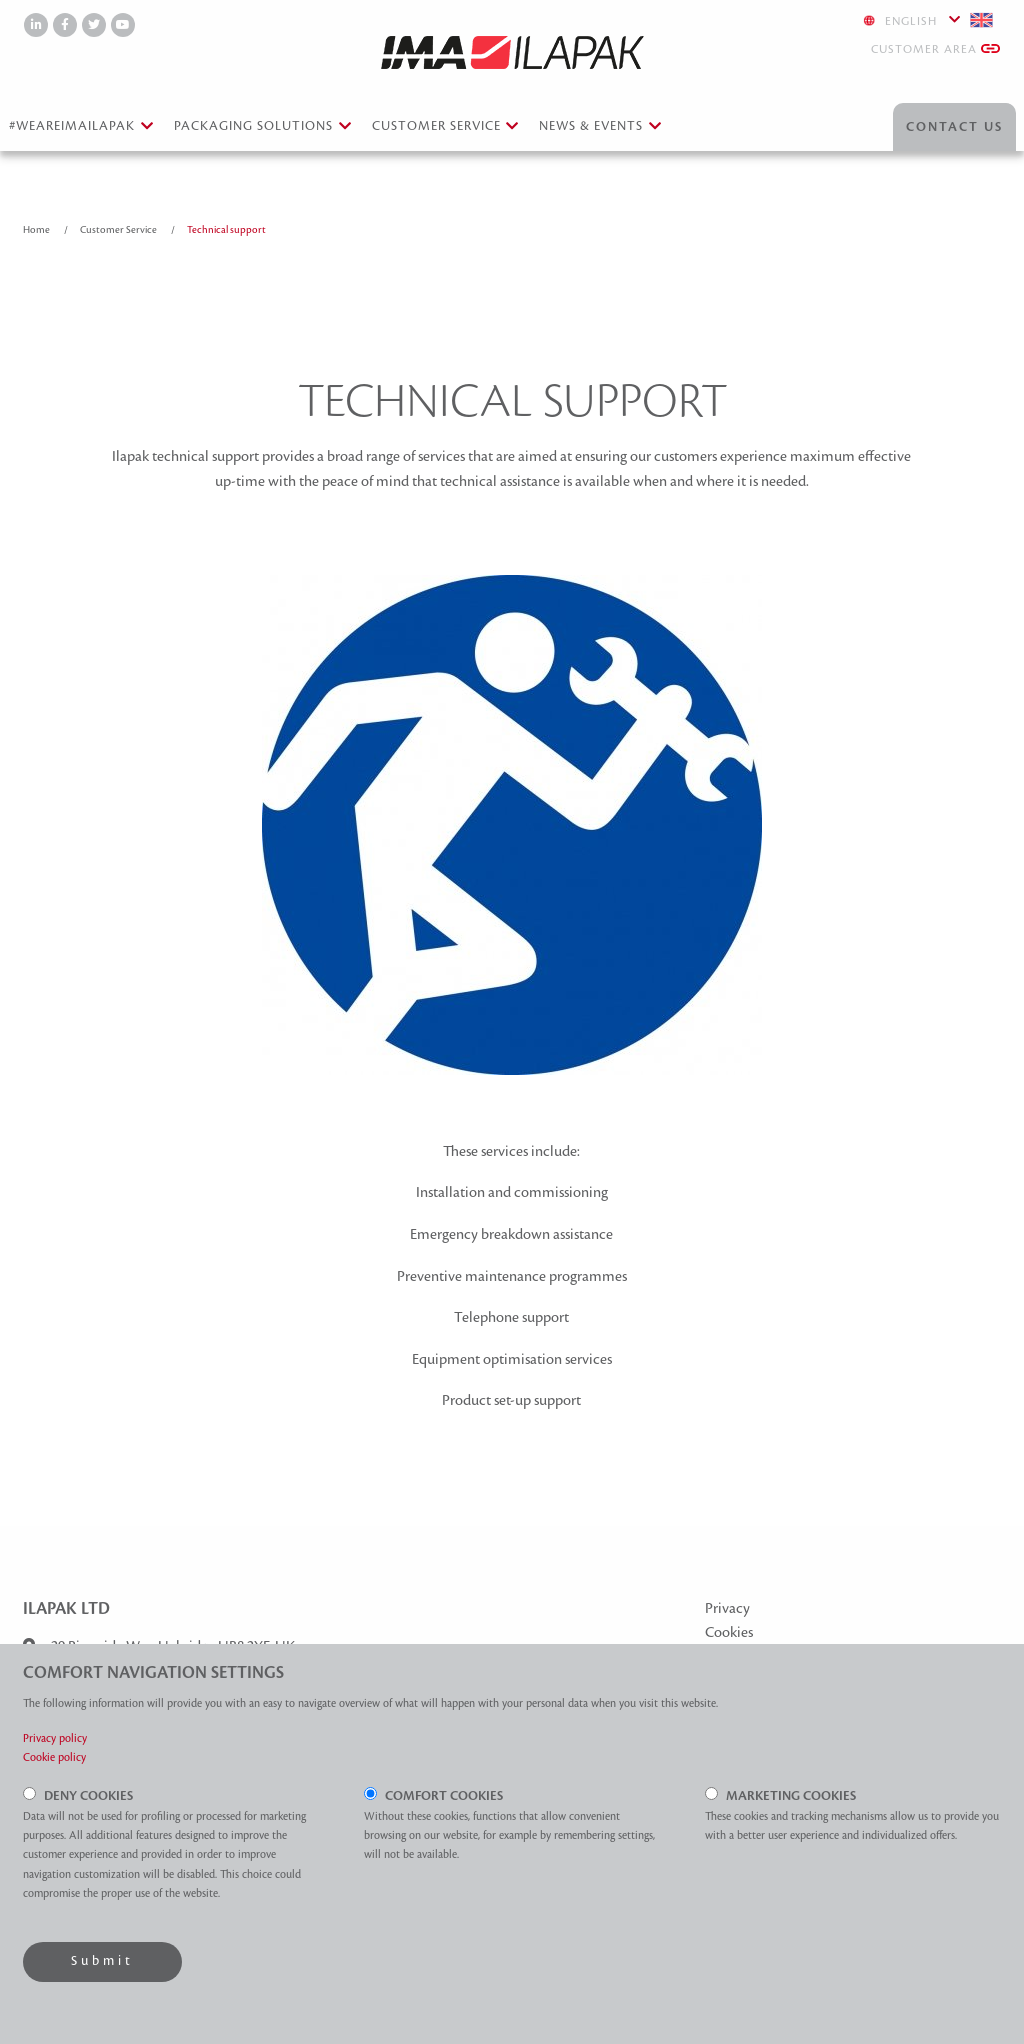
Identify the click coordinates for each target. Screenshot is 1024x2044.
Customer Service (119, 229)
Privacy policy (55, 1738)
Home (37, 229)
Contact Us (954, 127)
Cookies (729, 1632)
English (928, 20)
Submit (102, 1960)
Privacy (727, 1608)
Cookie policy (54, 1757)
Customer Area (935, 49)
